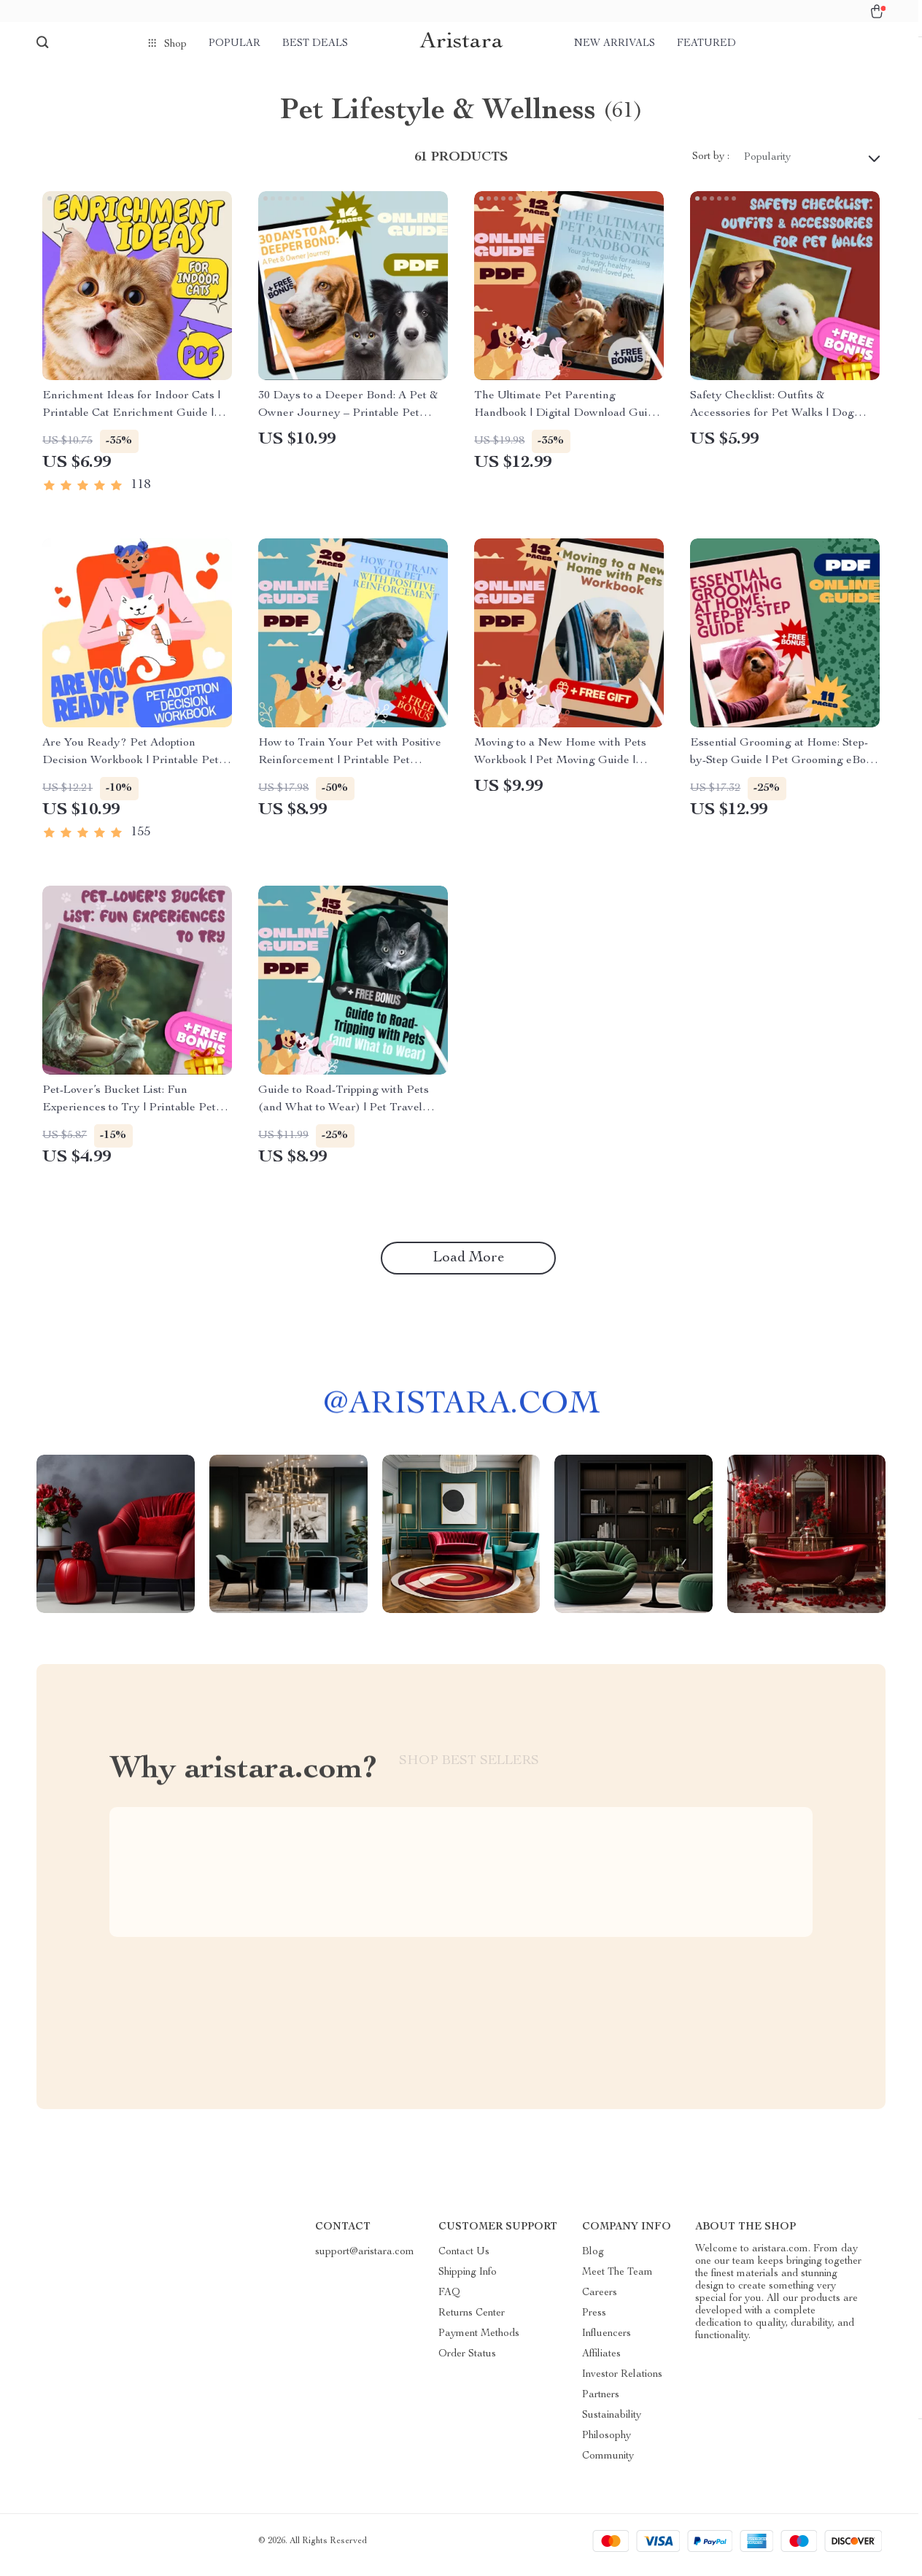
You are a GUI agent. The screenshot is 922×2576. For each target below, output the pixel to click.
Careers (599, 2301)
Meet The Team (617, 2280)
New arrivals (614, 44)
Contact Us (463, 2260)
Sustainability (611, 2423)
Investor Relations (622, 2383)
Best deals (315, 44)
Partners (600, 2403)
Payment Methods (478, 2342)
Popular (234, 44)
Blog (593, 2260)
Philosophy (606, 2444)
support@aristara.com (364, 2260)
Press (594, 2321)
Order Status (467, 2362)
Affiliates (601, 2362)
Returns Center (471, 2321)
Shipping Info (467, 2280)
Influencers (606, 2342)
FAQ (449, 2301)
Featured (706, 44)
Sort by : (710, 165)
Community (608, 2464)
